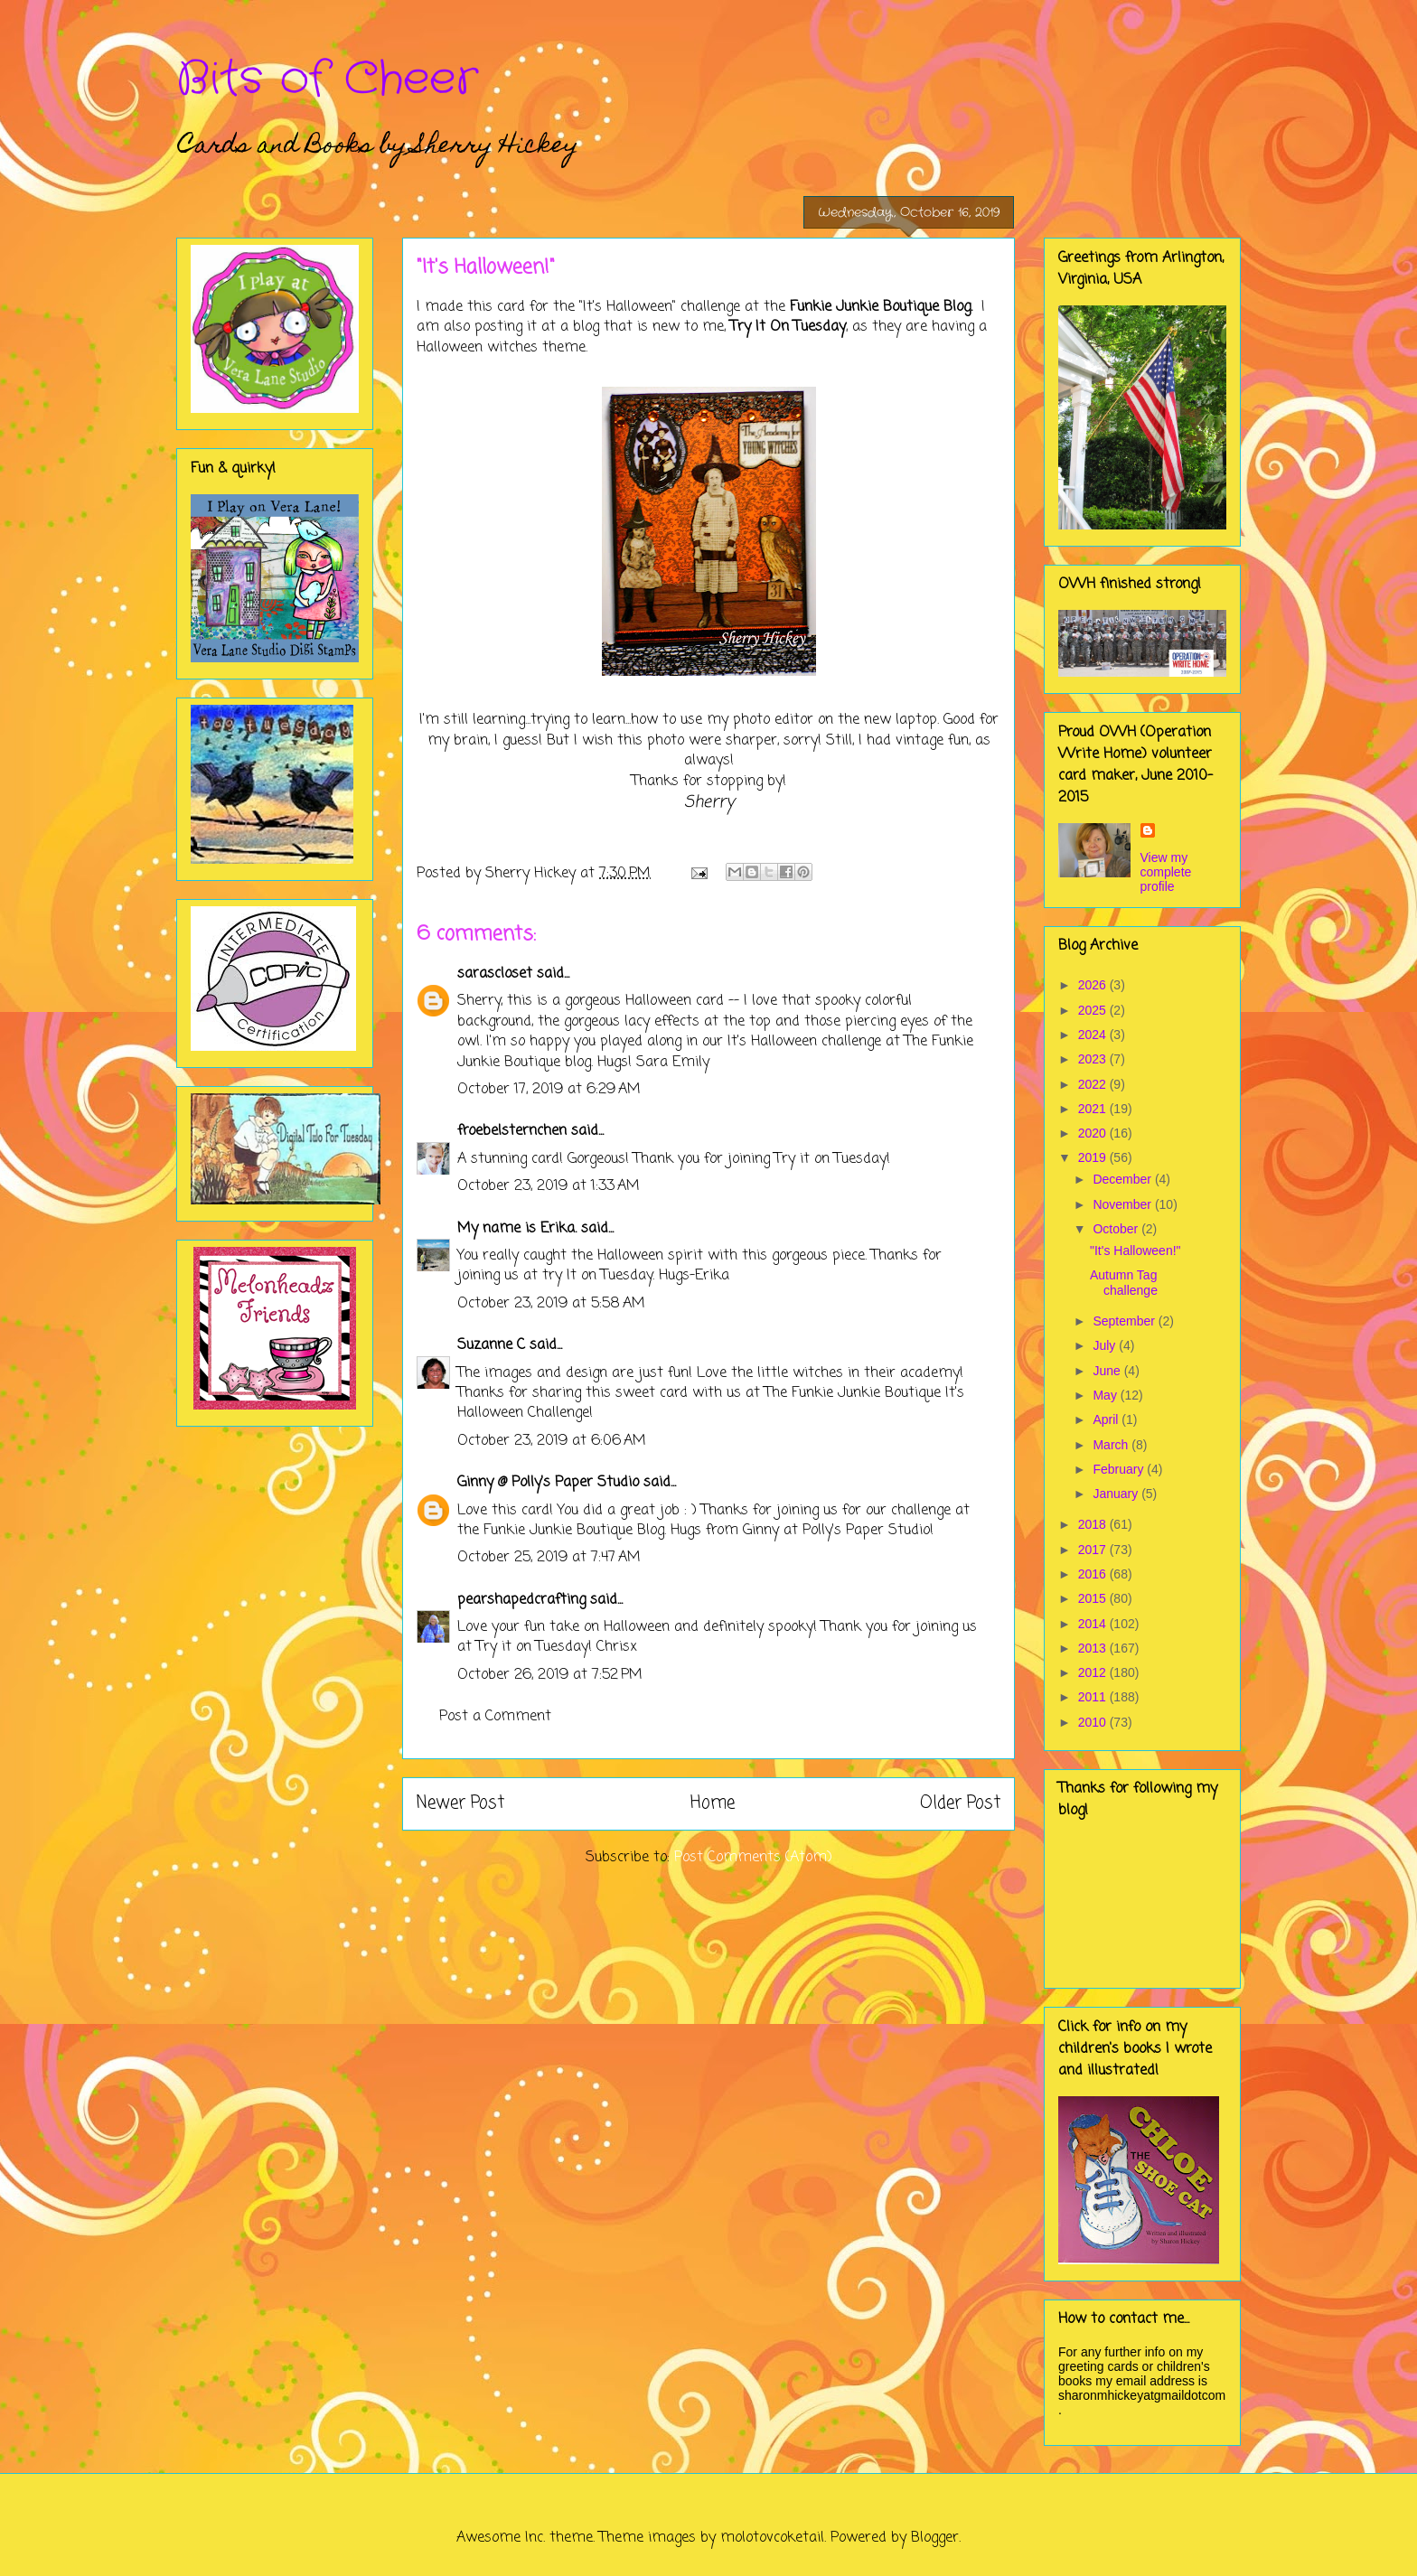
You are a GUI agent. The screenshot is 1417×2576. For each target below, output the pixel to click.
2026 (1094, 985)
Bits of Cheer (327, 79)
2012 (1094, 1672)
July (1106, 1345)
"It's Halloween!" (1135, 1250)
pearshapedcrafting (521, 1600)
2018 (1094, 1524)
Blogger (935, 2538)
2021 (1094, 1108)
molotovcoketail (772, 2538)
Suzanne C (491, 1345)
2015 (1094, 1598)
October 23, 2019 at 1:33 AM (548, 1186)
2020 (1094, 1133)
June (1108, 1370)
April (1107, 1419)
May (1106, 1395)
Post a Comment (495, 1717)
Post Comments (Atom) (753, 1858)
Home (712, 1803)
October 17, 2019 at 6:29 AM (549, 1090)
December (1123, 1179)
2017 (1094, 1549)
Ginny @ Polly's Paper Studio (548, 1483)
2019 (1094, 1157)
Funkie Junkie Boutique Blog (880, 307)
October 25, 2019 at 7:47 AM (549, 1558)
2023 (1094, 1059)
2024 (1094, 1034)
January (1117, 1493)
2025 (1094, 1010)
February (1120, 1469)
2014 (1094, 1623)
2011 (1094, 1697)
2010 (1094, 1722)
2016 (1094, 1574)
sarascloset (494, 974)
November (1123, 1204)
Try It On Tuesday (788, 327)
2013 (1094, 1648)
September (1125, 1321)
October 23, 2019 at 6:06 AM (551, 1441)
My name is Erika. (517, 1229)
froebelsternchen (512, 1131)
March (1112, 1445)
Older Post (960, 1803)
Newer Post (460, 1803)
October (1117, 1229)
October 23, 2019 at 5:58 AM (551, 1304)
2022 (1094, 1084)
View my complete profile (1166, 872)
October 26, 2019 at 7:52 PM (550, 1675)
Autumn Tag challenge (1124, 1282)
